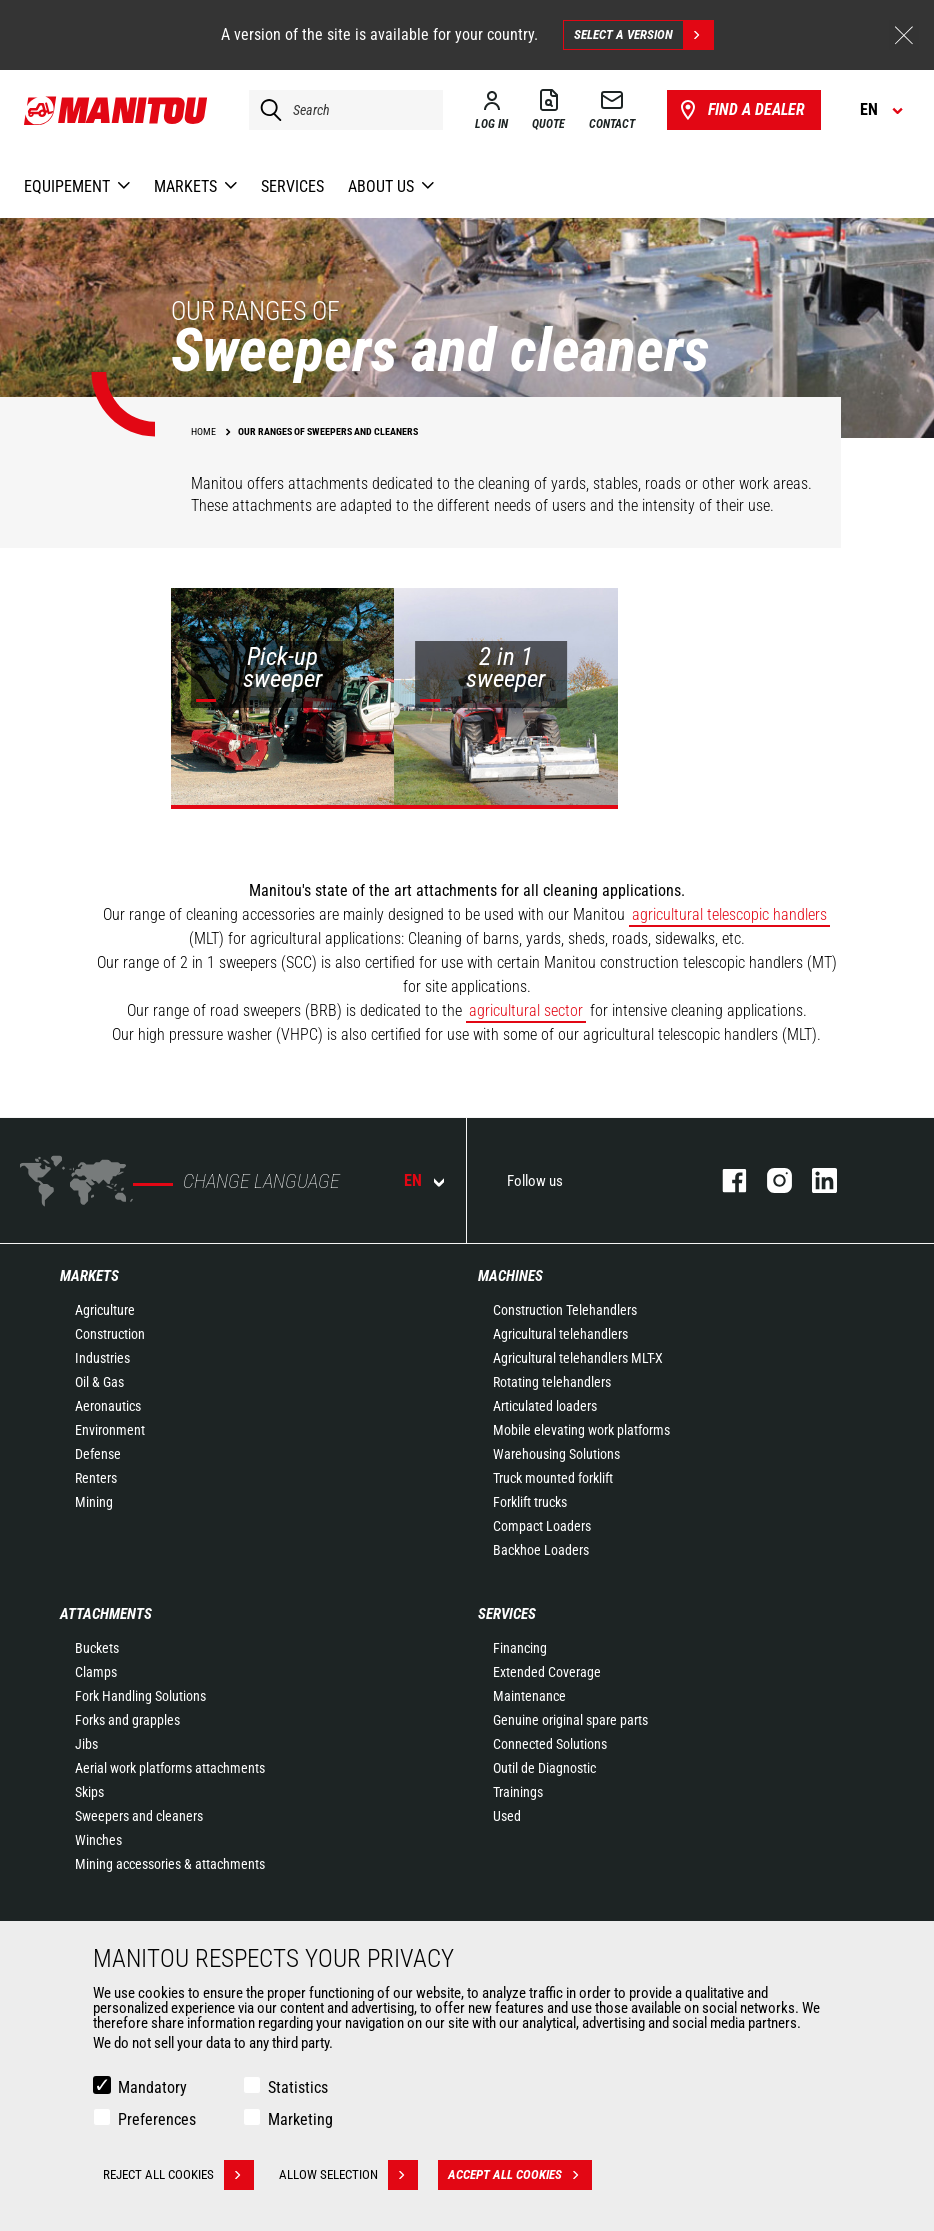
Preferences (157, 2119)
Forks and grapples (127, 1720)
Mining (94, 1502)
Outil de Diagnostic (544, 1768)
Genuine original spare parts (570, 1720)
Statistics (298, 2087)
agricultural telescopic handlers (729, 914)
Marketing (300, 2119)
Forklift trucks (530, 1502)
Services (507, 1614)
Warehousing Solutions (556, 1454)
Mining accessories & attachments (170, 1864)
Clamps (96, 1672)
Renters (96, 1478)
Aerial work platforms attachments (170, 1768)
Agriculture (105, 1310)
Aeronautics (108, 1406)
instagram (769, 1180)
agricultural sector (526, 1010)
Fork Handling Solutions (140, 1696)
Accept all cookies (520, 2175)
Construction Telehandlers (565, 1310)
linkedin (814, 1180)
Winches (98, 1840)
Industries (102, 1358)
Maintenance (529, 1696)
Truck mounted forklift (553, 1478)
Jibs (86, 1744)
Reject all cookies (178, 2175)
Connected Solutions (550, 1744)
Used (507, 1816)
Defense (98, 1454)
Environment (110, 1430)
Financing (520, 1648)
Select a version (643, 35)
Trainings (518, 1792)
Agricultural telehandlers (560, 1334)
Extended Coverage (547, 1672)
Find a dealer (740, 110)
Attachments (106, 1614)
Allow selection (348, 2175)
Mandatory (152, 2087)
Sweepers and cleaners (139, 1816)
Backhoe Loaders (541, 1550)
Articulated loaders (545, 1406)
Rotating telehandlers (552, 1382)
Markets (89, 1276)
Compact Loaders (542, 1526)
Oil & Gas (99, 1382)
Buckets (97, 1648)
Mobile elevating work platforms (581, 1430)
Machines (510, 1276)
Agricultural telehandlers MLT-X (578, 1358)
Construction (110, 1334)
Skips (89, 1792)
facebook (724, 1180)
